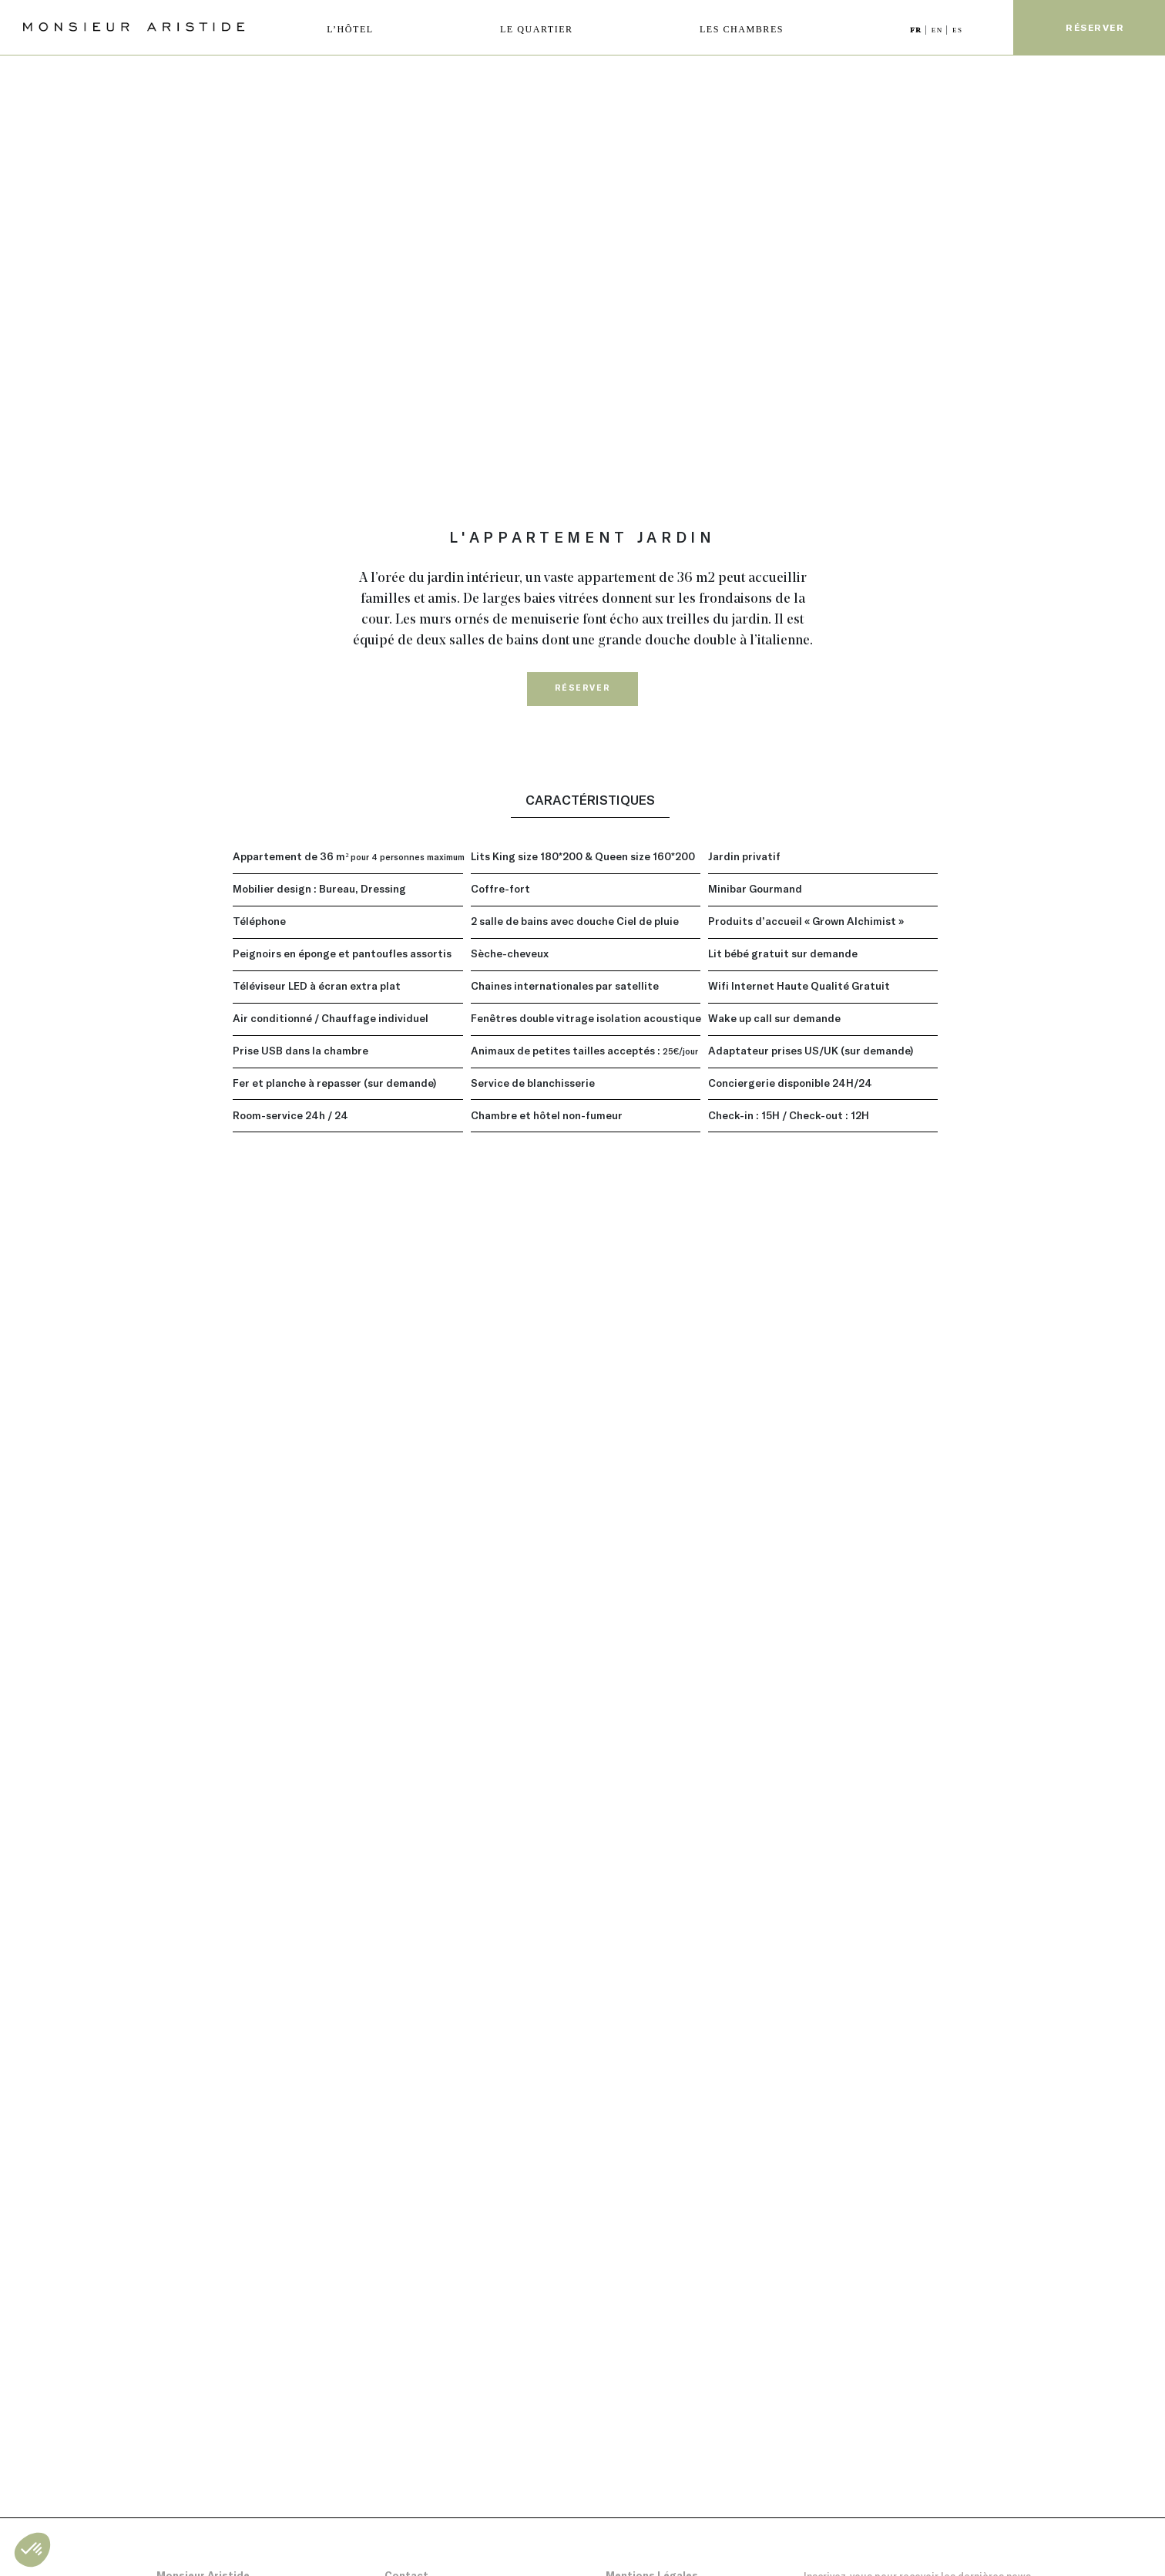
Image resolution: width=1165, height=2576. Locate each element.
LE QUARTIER (536, 29)
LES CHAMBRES (742, 29)
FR (917, 30)
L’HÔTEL (350, 29)
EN (939, 30)
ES (957, 30)
